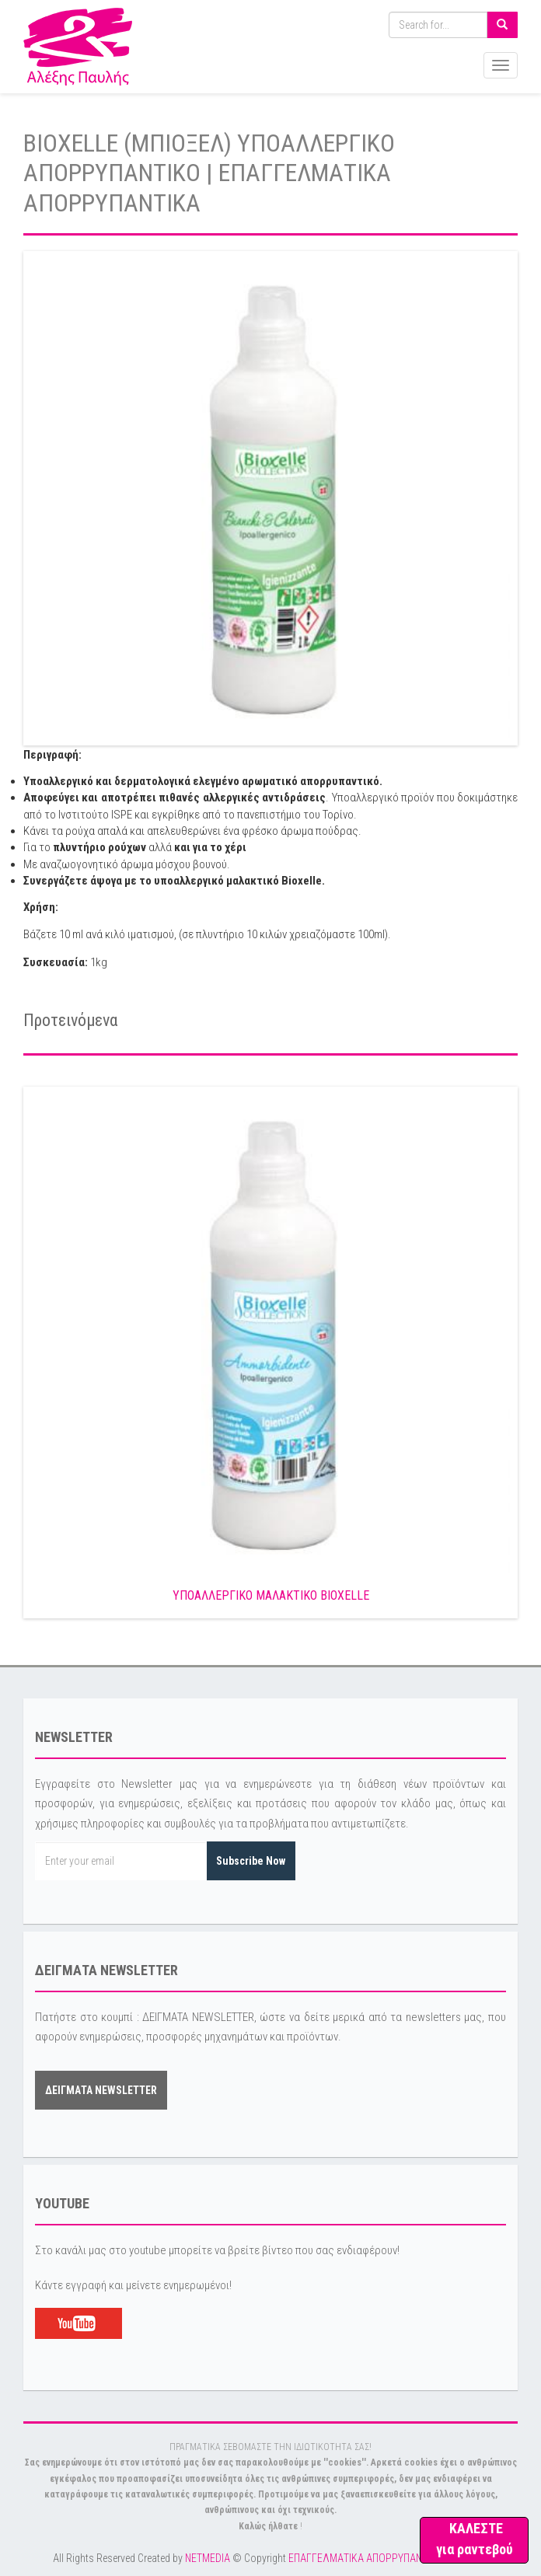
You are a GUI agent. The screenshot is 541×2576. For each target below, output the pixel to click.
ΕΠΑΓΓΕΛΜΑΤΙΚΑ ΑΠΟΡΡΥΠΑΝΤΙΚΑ (365, 2558)
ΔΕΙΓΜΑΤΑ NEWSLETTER (101, 2090)
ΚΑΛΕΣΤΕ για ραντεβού (474, 2538)
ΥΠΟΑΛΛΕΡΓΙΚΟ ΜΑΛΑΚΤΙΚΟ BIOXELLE (271, 1595)
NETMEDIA (207, 2558)
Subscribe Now (250, 1861)
